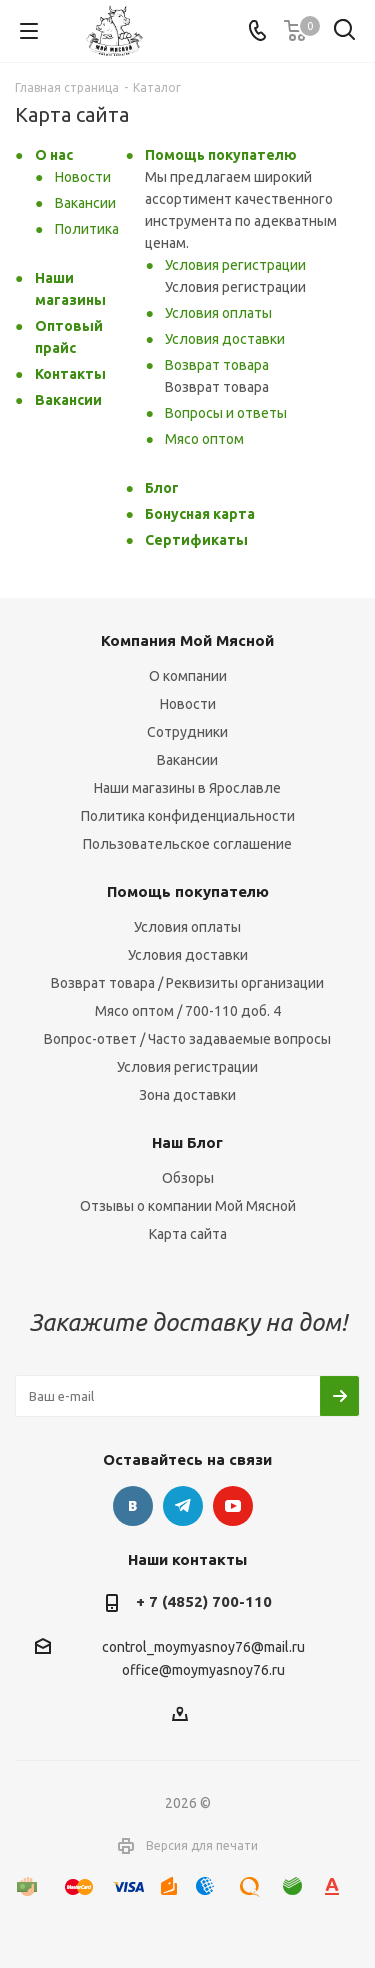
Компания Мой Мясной (187, 640)
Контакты (70, 374)
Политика (87, 229)
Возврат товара (217, 365)
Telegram (183, 1506)
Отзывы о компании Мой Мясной (188, 1206)
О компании (188, 676)
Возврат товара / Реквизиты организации (187, 983)
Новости (83, 177)
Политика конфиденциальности (188, 816)
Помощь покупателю (221, 155)
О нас (54, 155)
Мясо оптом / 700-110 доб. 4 (188, 1011)
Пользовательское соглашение (187, 844)
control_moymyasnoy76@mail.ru (203, 1647)
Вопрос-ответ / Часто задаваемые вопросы (187, 1039)
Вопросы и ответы (226, 413)
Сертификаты (196, 540)
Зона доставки (187, 1095)
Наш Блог (187, 1142)
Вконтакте (133, 1506)
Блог (162, 488)
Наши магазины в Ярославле (187, 788)
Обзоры (188, 1178)
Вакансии (85, 203)
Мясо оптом (204, 439)
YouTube (233, 1506)
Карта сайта (188, 1234)
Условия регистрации (235, 265)
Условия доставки (225, 339)
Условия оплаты (218, 313)
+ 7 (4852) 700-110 (204, 1601)
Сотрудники (187, 732)
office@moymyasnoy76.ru (203, 1671)
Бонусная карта (200, 514)
